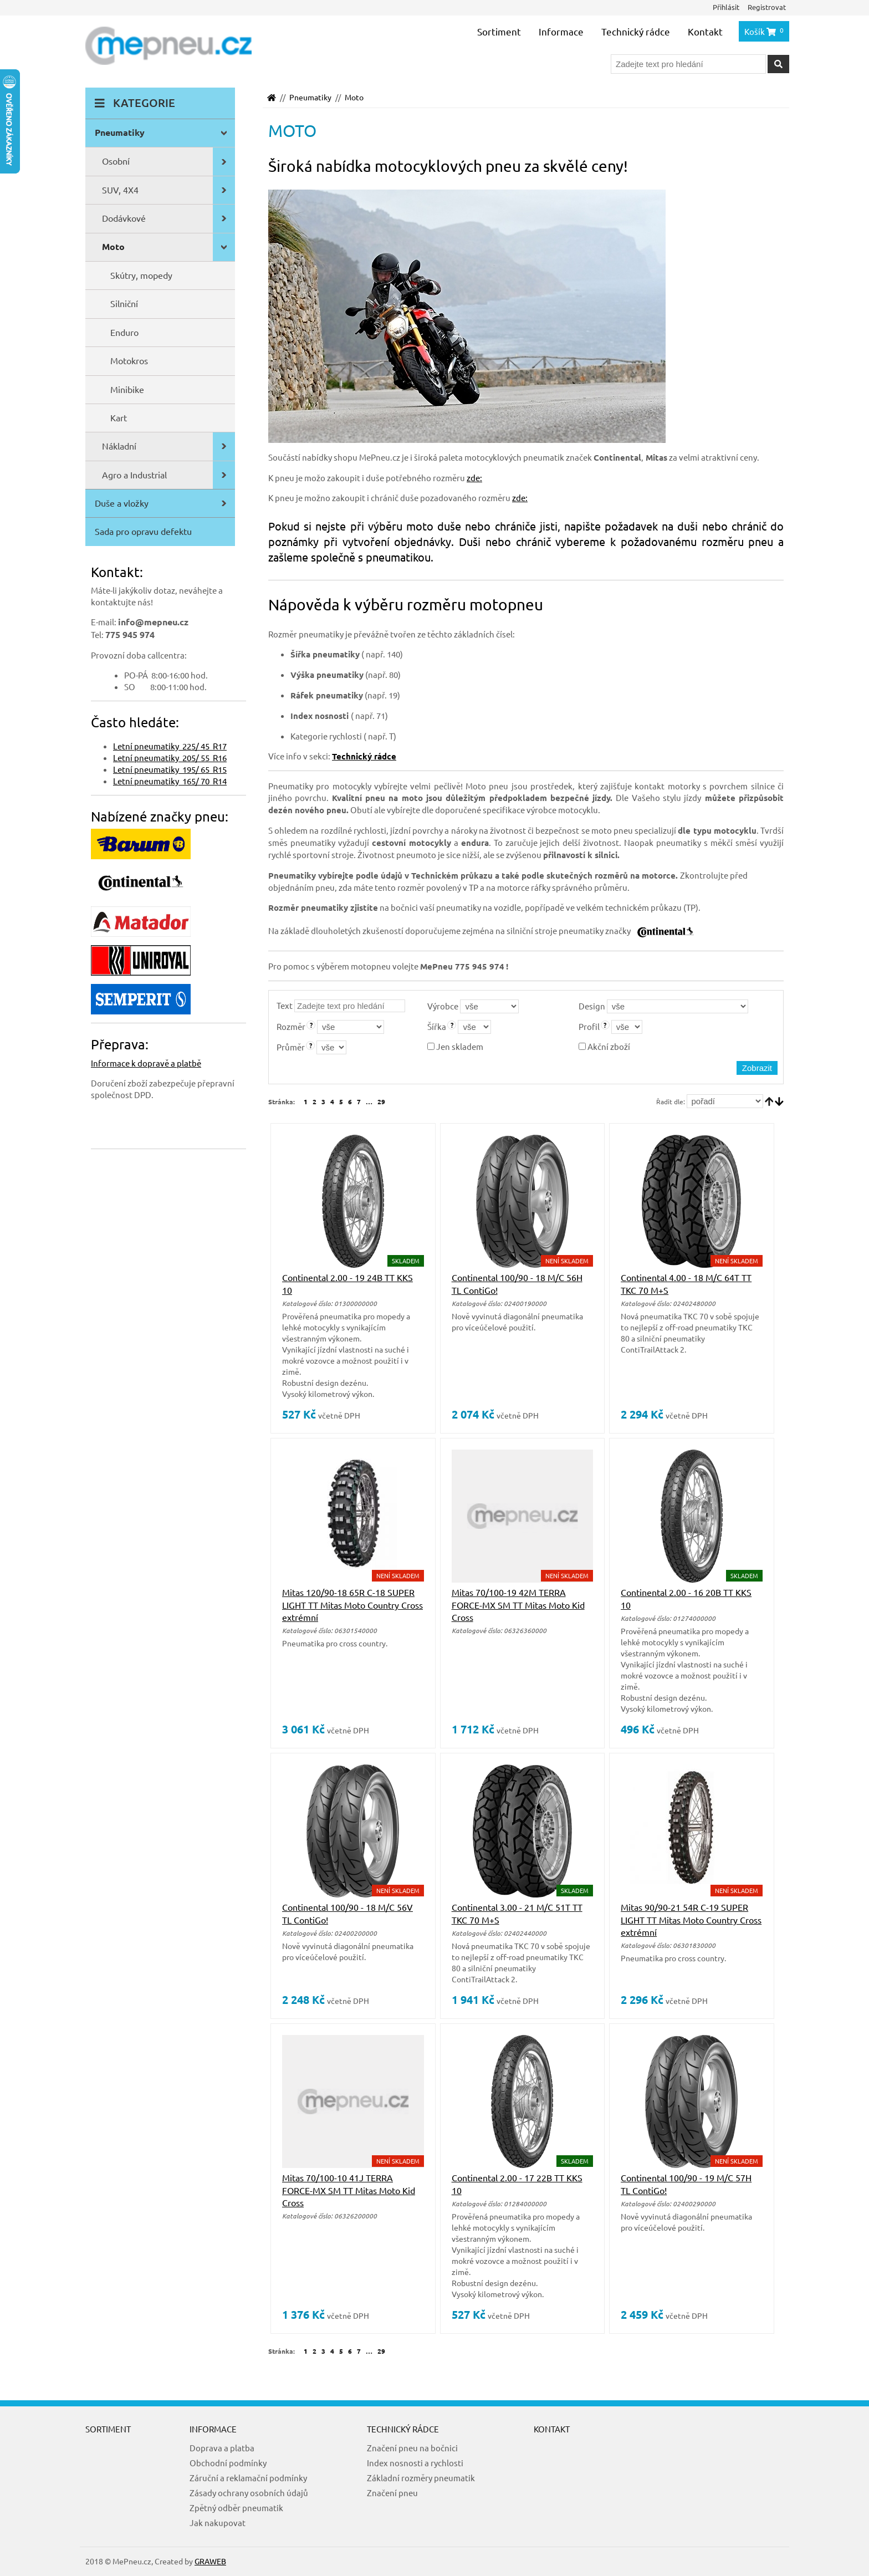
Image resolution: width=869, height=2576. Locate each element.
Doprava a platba (222, 2447)
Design (592, 1006)
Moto (354, 97)
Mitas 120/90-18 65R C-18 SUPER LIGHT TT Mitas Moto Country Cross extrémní (352, 1605)
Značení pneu (392, 2492)
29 (381, 1101)
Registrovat (767, 7)
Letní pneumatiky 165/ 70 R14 (170, 781)
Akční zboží (604, 1046)
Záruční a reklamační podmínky (248, 2477)
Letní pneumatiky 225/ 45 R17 (170, 746)
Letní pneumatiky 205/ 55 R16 (170, 757)
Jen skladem (455, 1046)
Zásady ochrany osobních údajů (249, 2492)
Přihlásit (726, 7)
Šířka (436, 1026)
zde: (474, 477)
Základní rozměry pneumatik (421, 2477)
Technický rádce (635, 31)
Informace (561, 31)
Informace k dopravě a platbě (146, 1063)
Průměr (291, 1047)
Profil (589, 1026)
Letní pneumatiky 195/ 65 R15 (170, 769)
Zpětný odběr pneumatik (236, 2507)
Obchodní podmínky (228, 2462)
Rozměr (291, 1026)
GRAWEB (210, 2561)
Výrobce (442, 1006)
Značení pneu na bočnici (412, 2447)
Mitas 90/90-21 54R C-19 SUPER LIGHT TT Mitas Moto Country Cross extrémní (691, 1919)
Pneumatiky (310, 97)
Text (285, 1005)
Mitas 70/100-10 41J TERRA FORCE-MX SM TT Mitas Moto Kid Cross (348, 2190)
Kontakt (705, 31)
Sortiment (499, 31)
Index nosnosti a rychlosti (415, 2462)
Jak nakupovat (218, 2522)
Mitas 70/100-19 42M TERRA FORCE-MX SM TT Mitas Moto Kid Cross (518, 1605)
